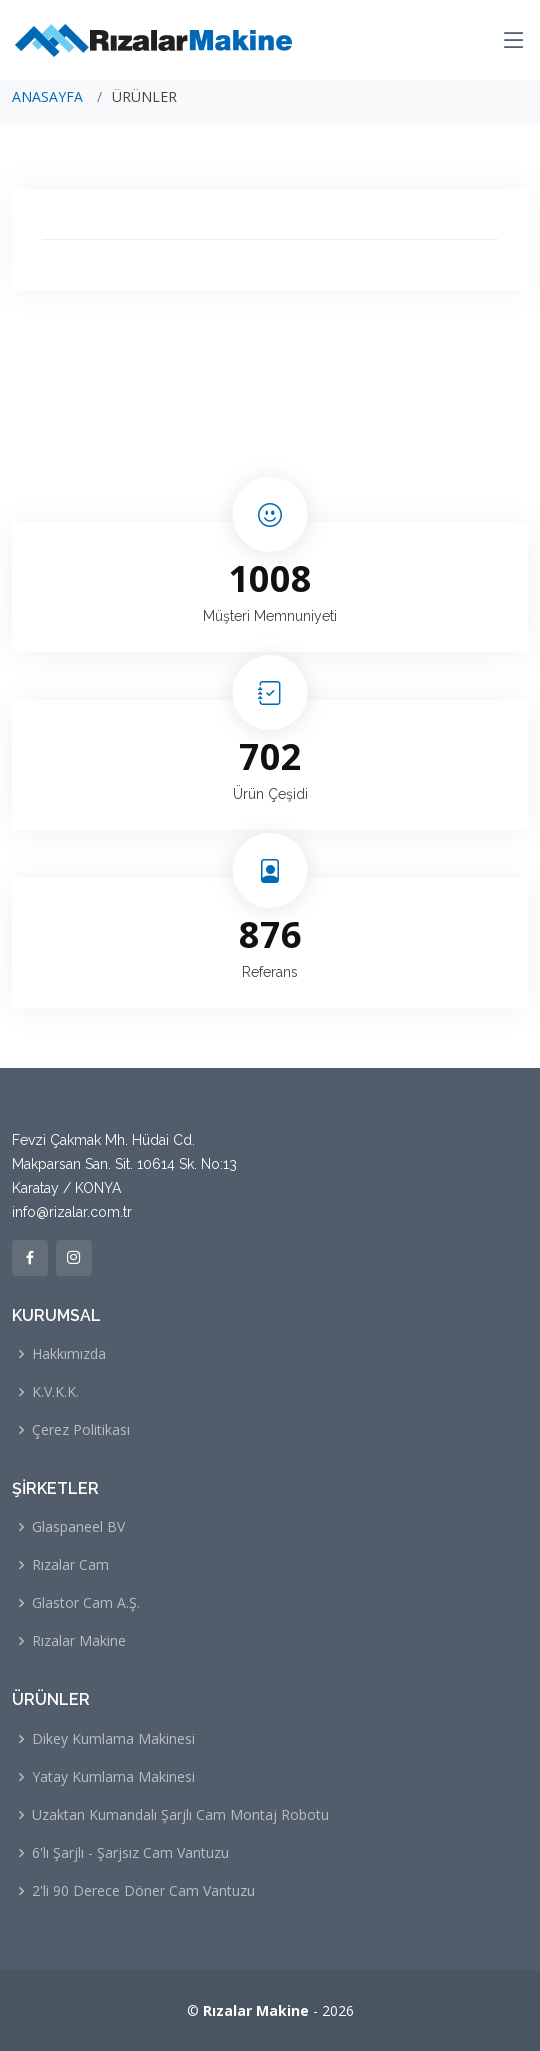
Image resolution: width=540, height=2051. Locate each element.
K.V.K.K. (55, 1392)
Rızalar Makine (79, 1641)
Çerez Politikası (81, 1430)
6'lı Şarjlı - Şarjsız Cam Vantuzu (130, 1853)
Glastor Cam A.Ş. (86, 1603)
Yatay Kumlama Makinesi (113, 1777)
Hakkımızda (69, 1354)
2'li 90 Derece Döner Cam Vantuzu (143, 1891)
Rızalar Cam (70, 1565)
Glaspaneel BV (78, 1527)
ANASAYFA (47, 96)
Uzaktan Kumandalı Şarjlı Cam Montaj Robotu (180, 1815)
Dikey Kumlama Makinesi (113, 1739)
